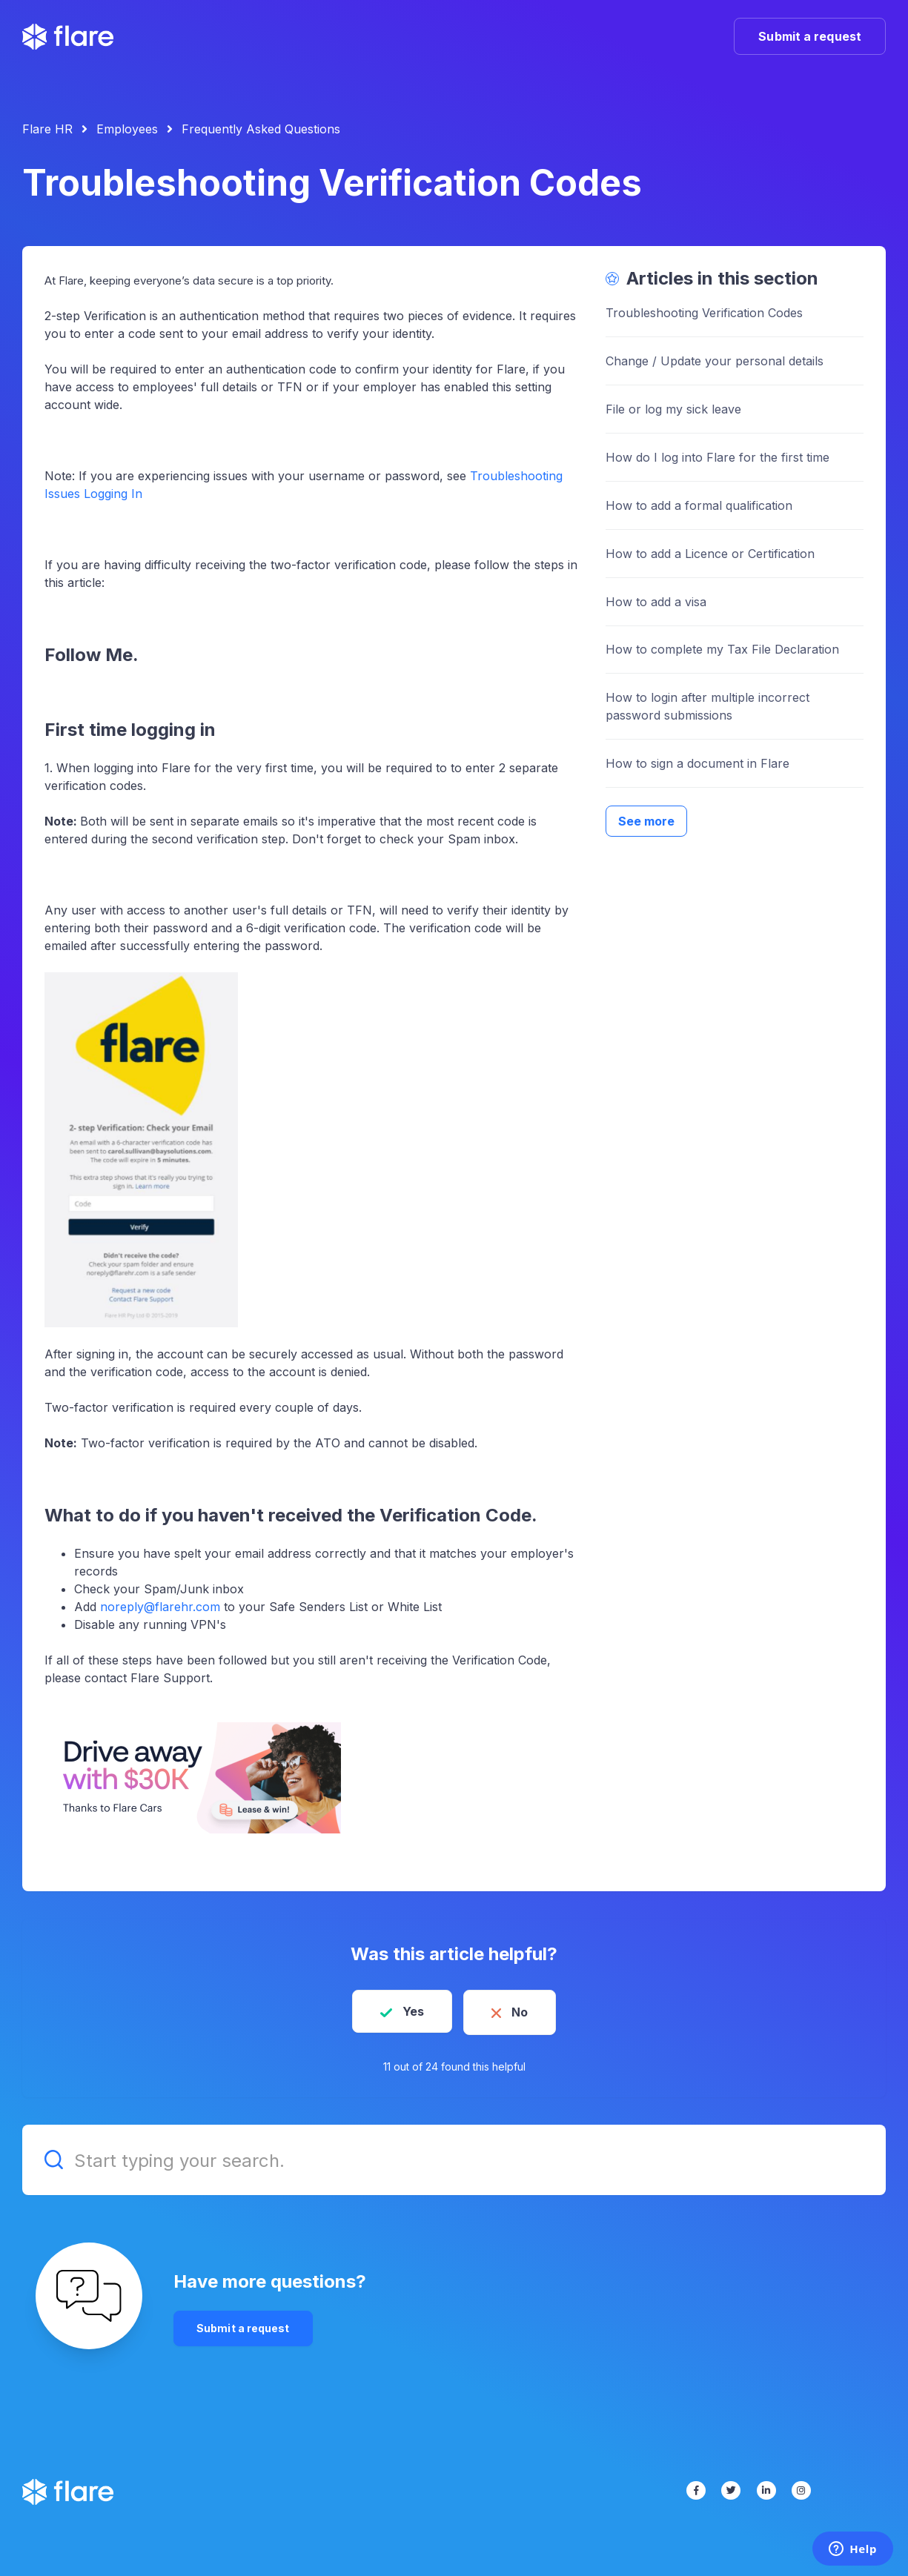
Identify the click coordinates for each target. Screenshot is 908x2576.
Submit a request (809, 36)
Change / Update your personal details (715, 360)
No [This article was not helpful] (522, 2011)
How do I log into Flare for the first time (717, 457)
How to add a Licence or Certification (710, 553)
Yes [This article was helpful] (410, 2011)
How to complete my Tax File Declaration (722, 649)
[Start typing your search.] (454, 2157)
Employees (127, 129)
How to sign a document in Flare (697, 763)
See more (646, 821)
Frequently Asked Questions (261, 129)
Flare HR (47, 129)
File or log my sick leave (673, 409)
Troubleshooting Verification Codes (704, 312)
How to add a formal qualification (699, 505)
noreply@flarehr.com (160, 1606)
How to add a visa (656, 601)
